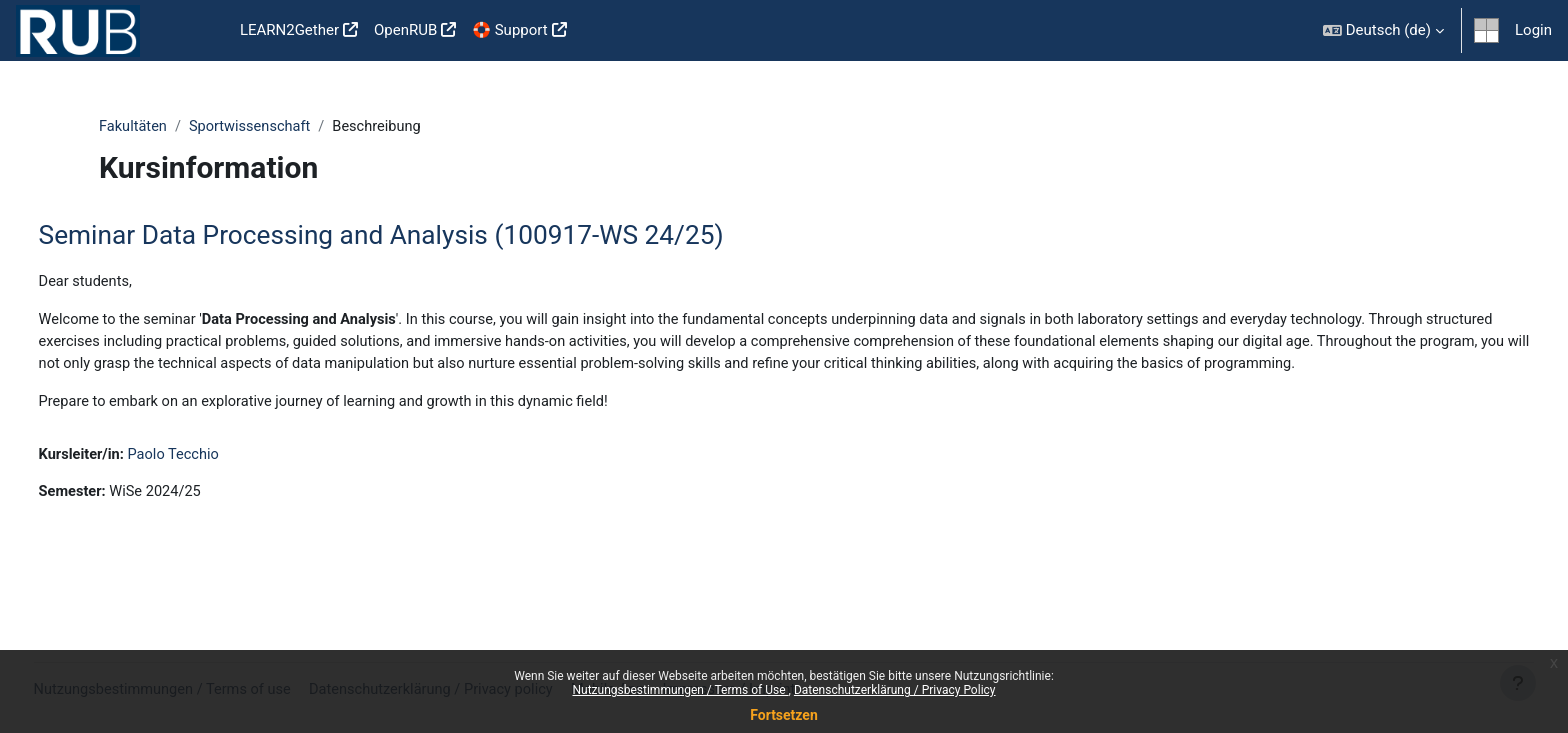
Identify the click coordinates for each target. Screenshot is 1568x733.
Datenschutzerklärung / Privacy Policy (895, 690)
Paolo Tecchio (215, 481)
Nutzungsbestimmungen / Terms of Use (680, 690)
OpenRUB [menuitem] (405, 30)
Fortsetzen (784, 715)
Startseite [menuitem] (200, 31)
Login (1533, 30)
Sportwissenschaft (253, 127)
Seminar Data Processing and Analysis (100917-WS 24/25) (418, 236)
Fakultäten (134, 127)
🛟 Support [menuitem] (509, 30)
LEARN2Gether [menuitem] (289, 30)
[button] (1383, 30)
